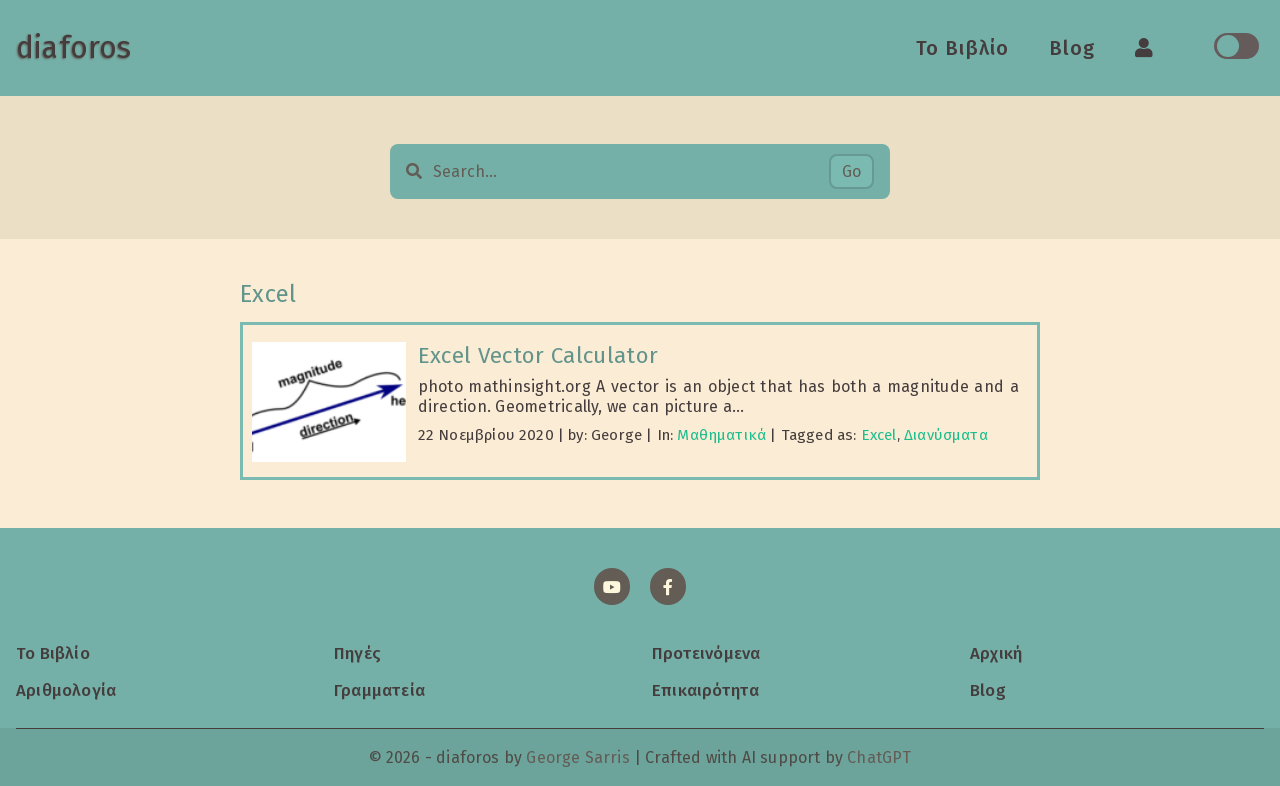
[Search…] (630, 171)
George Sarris (577, 757)
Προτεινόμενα (706, 653)
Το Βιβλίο (962, 48)
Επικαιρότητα (705, 690)
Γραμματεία (379, 690)
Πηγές (357, 653)
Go (851, 171)
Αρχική (996, 653)
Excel (879, 435)
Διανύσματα (946, 435)
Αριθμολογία (66, 690)
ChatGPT (879, 757)
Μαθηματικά (721, 435)
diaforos (73, 48)
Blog (1072, 48)
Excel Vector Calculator (538, 355)
